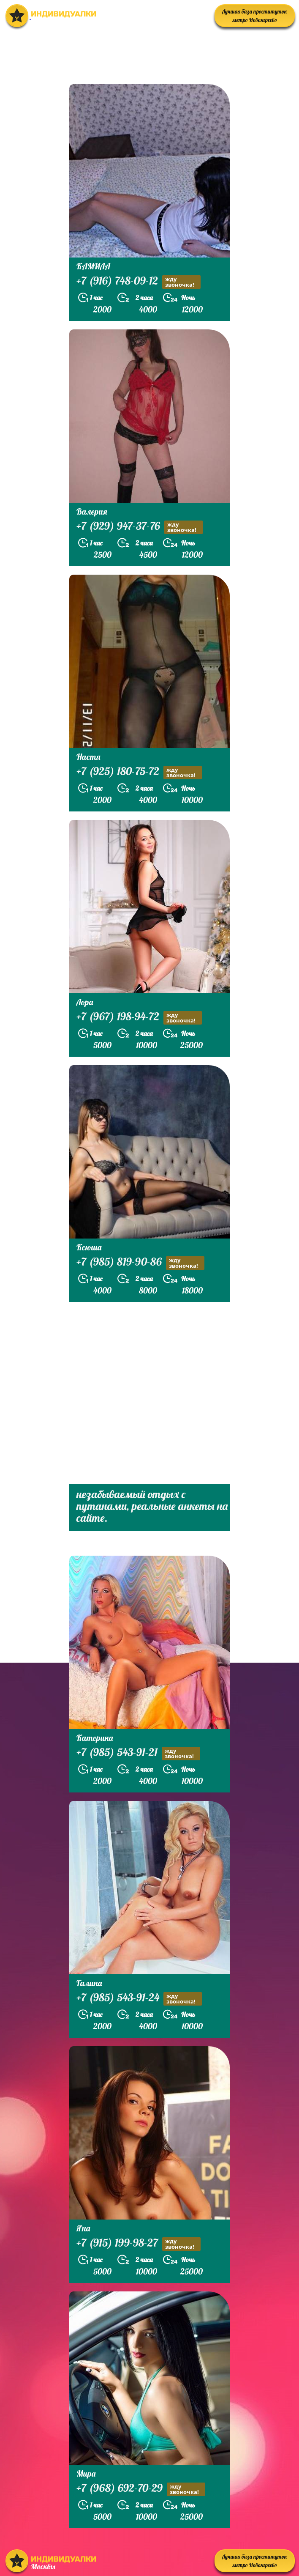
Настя (88, 756)
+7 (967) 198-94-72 (139, 1018)
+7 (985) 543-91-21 (138, 1753)
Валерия (91, 511)
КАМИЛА (93, 266)
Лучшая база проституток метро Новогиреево (254, 15)
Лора (84, 1002)
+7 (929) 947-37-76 (139, 527)
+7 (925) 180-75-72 (139, 772)
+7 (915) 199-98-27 (138, 2244)
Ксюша (88, 1247)
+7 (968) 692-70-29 (140, 2489)
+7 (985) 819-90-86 (140, 1263)
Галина (89, 1983)
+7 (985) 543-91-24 (139, 1999)
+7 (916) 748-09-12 (138, 282)
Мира (85, 2473)
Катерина (94, 1737)
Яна (83, 2228)
